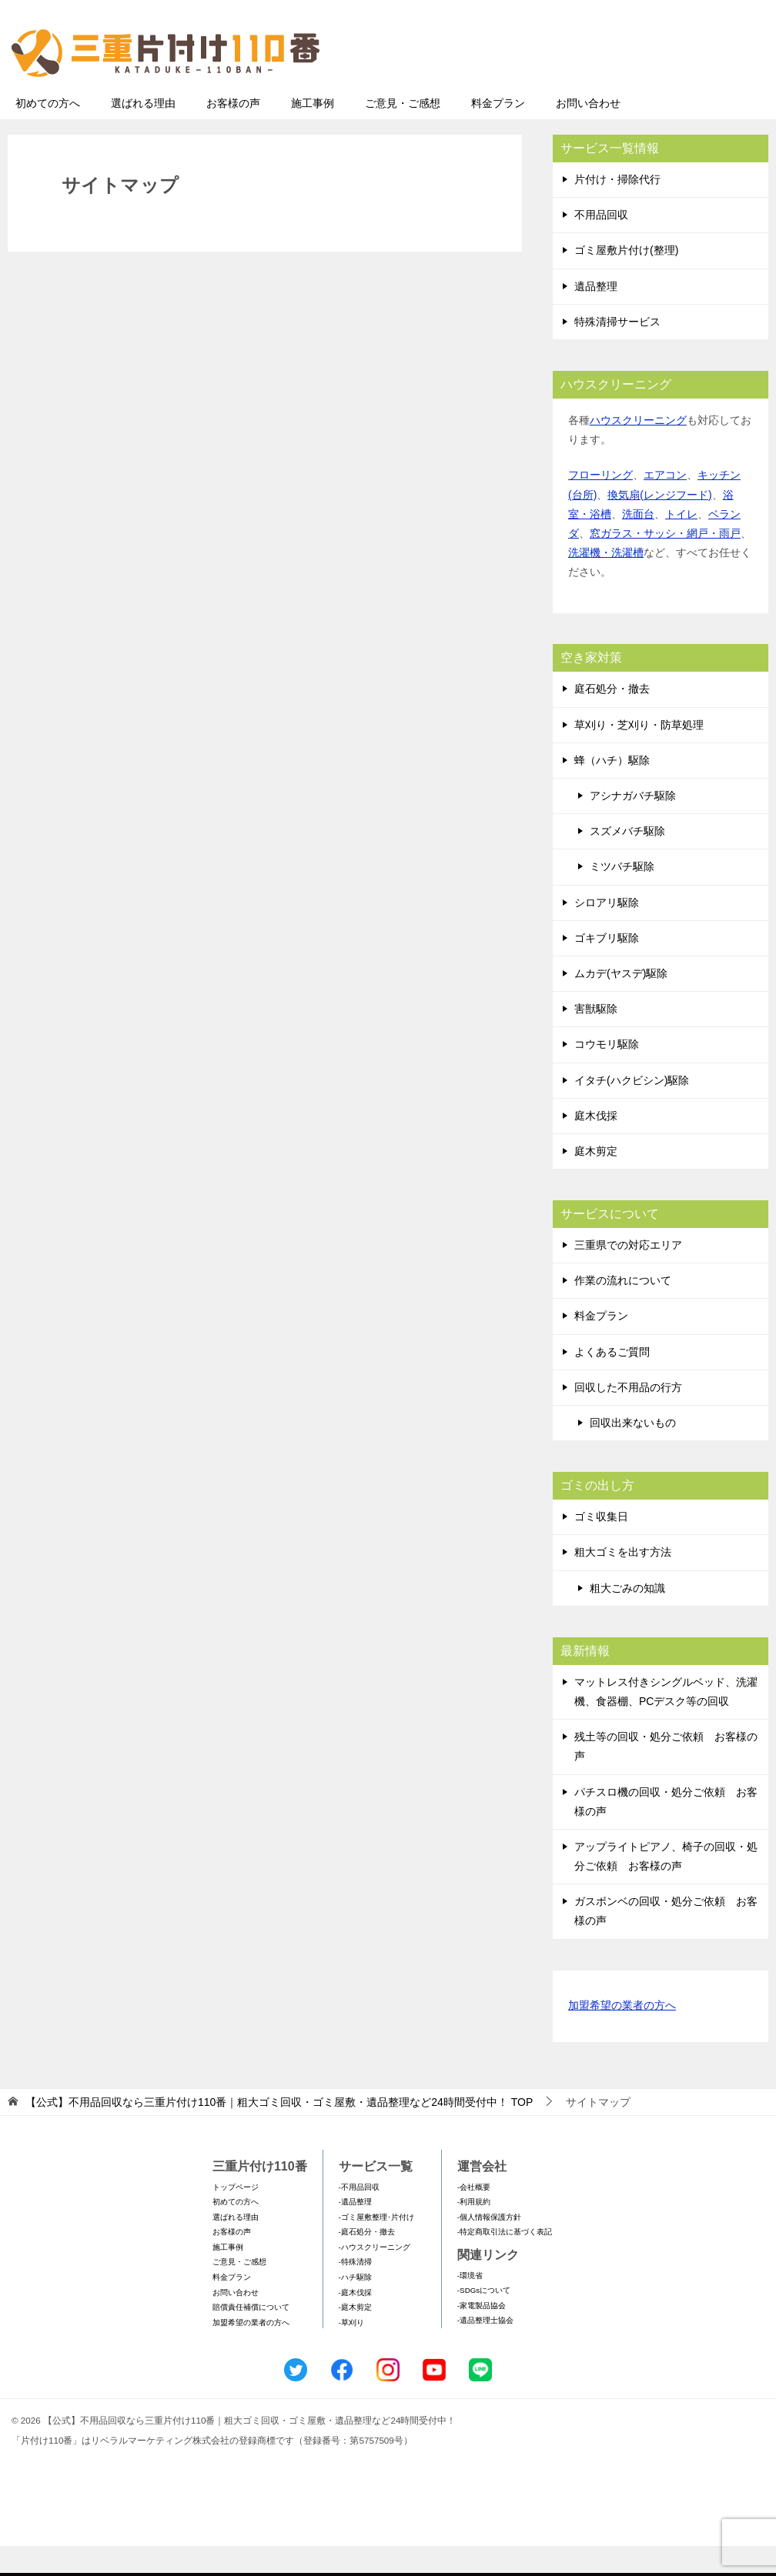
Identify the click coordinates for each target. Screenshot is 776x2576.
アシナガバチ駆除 (633, 825)
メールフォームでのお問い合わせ (625, 89)
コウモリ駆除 (606, 1074)
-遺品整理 (355, 2231)
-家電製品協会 (481, 2335)
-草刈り (351, 2352)
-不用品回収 (359, 2217)
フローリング (600, 505)
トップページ (235, 2217)
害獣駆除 (595, 1039)
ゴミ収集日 (601, 1546)
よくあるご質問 (612, 1382)
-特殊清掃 (355, 2291)
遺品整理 (595, 316)
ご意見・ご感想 (402, 133)
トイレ (681, 544)
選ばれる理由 (143, 133)
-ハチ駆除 (355, 2307)
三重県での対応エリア (628, 1275)
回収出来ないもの (633, 1452)
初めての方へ (47, 133)
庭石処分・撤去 (612, 718)
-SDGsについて (483, 2320)
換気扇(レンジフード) (659, 525)
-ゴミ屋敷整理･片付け (376, 2247)
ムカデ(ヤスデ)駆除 (620, 1003)
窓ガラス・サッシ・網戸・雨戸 (665, 563)
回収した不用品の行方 (628, 1417)
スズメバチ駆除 (627, 861)
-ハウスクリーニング (374, 2277)
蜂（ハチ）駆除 (612, 790)
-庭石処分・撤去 (367, 2261)
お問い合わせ (588, 133)
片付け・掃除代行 (617, 209)
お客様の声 (233, 133)
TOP (279, 2132)
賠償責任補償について (250, 2337)
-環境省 (470, 2305)
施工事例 (312, 133)
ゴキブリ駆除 (606, 968)
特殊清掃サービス (617, 351)
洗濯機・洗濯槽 (606, 582)
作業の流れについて (622, 1310)
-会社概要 (473, 2217)
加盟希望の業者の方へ (622, 2036)
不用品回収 (601, 245)
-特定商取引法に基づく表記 (504, 2261)
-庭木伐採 (355, 2322)
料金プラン (498, 133)
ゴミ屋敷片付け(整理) (626, 280)
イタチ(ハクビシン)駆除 (631, 1110)
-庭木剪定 (355, 2337)
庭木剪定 (595, 1181)
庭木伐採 (595, 1146)
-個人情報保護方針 (489, 2247)
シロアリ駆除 (606, 932)
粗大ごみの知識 (627, 1618)
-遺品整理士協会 (485, 2350)
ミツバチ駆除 (622, 896)
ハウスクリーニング (638, 450)
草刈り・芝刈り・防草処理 (639, 755)
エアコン (665, 505)
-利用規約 (473, 2231)
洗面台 (638, 544)
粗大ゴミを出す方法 (622, 1582)
